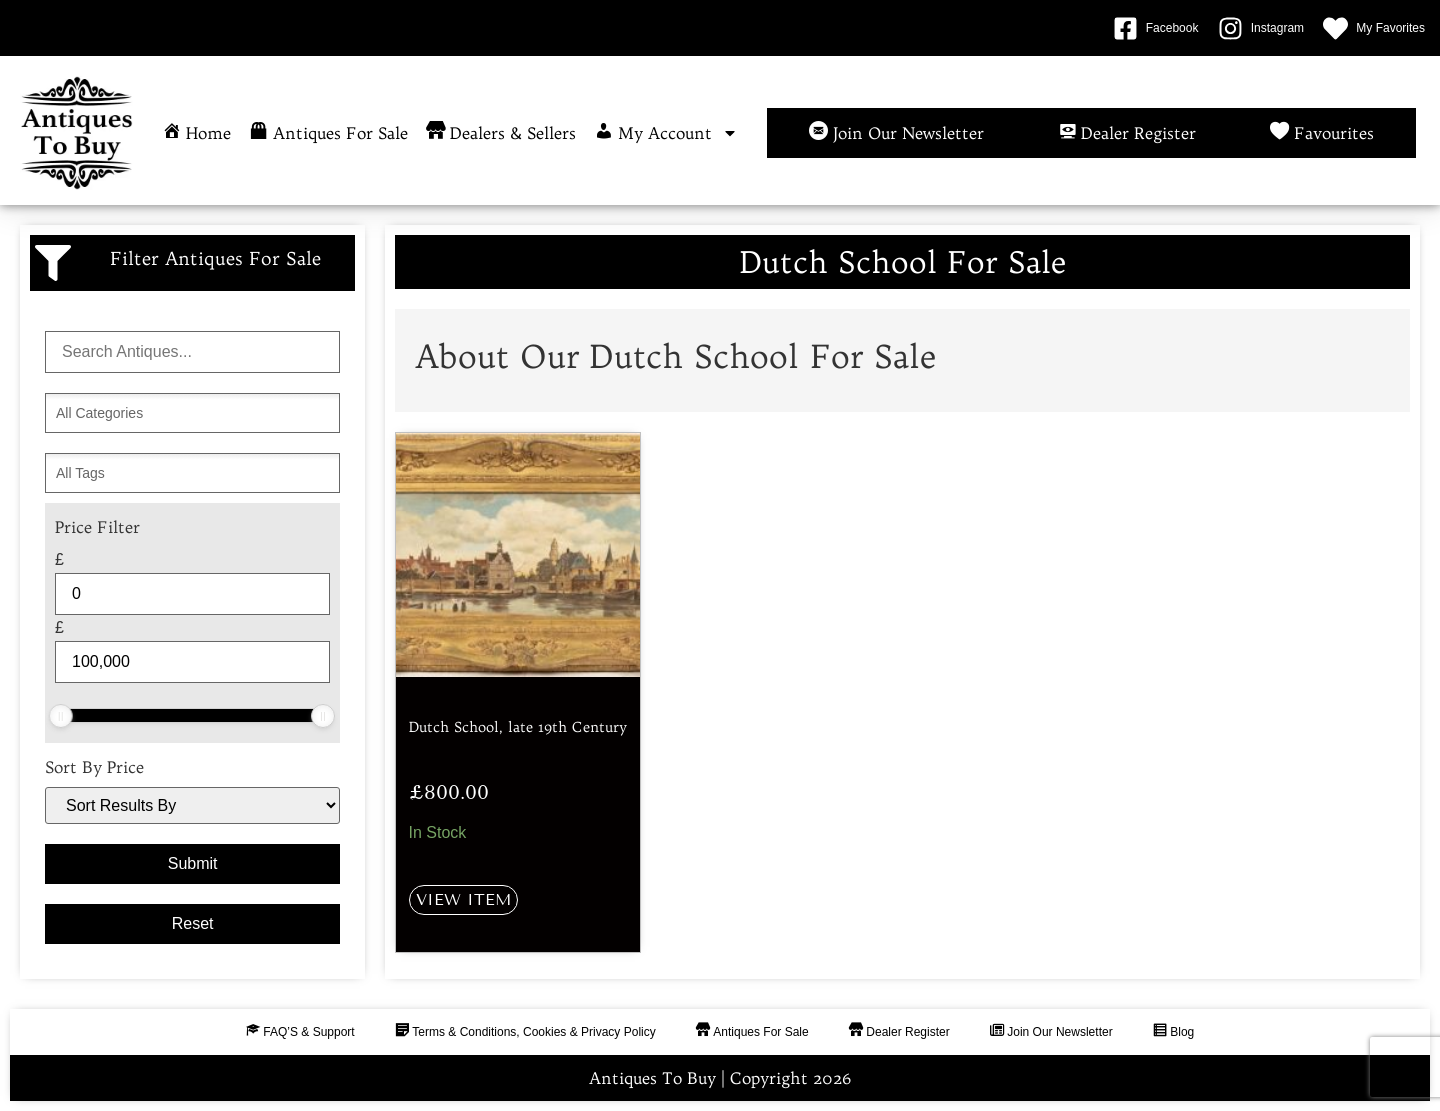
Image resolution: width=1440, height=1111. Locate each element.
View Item (463, 899)
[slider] (61, 716)
